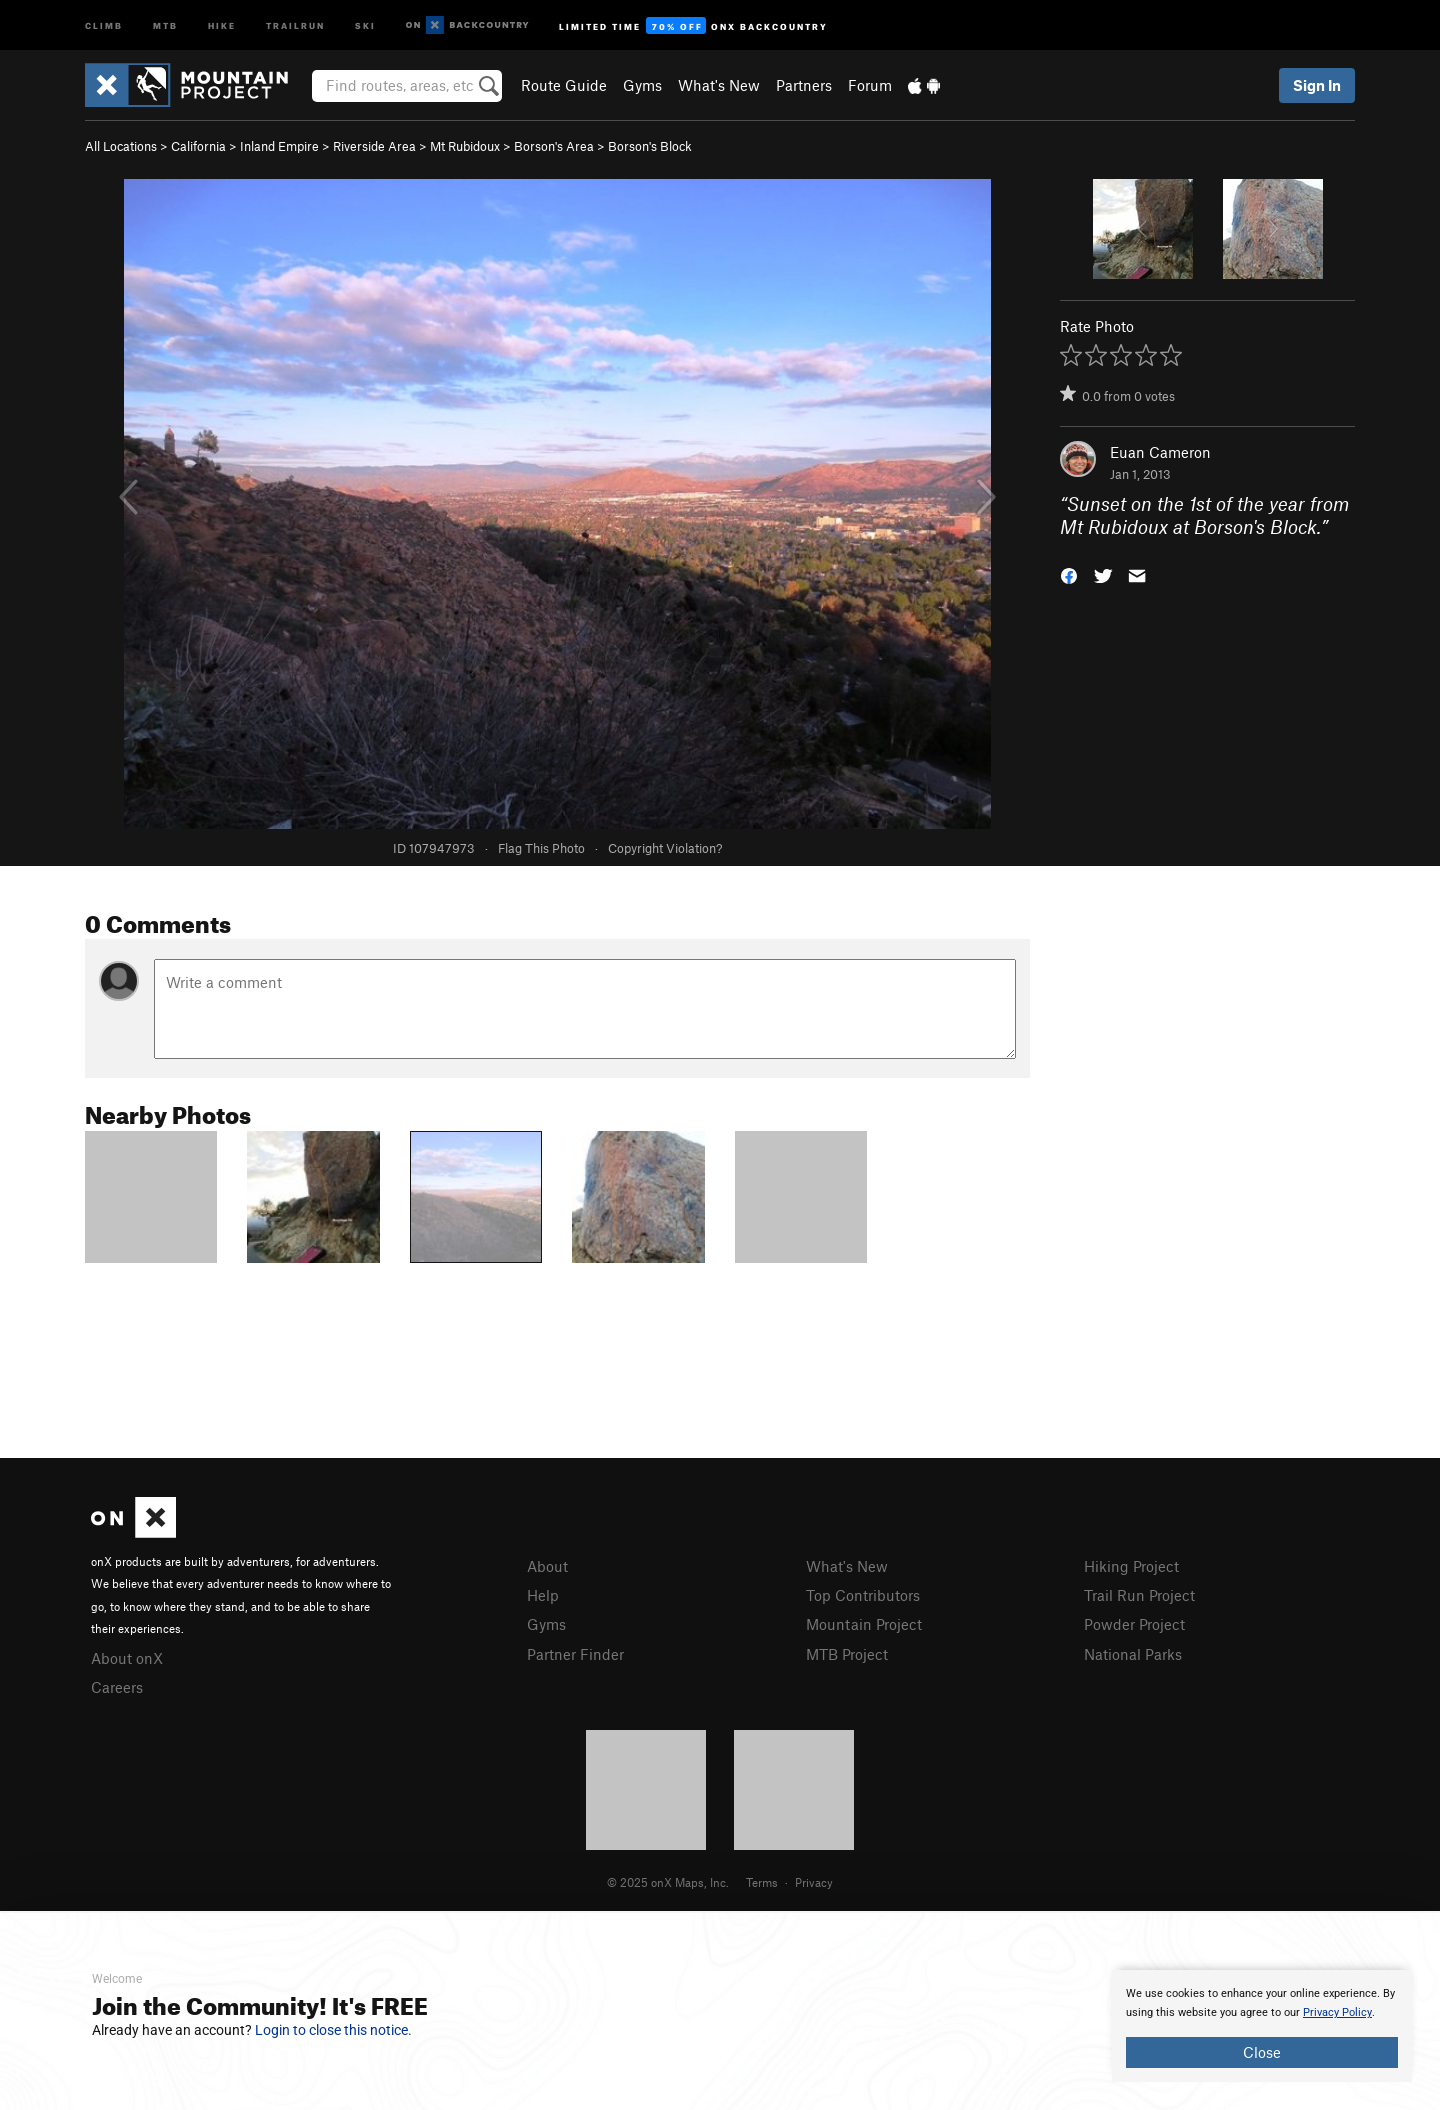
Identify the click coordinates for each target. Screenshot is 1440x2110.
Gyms (642, 85)
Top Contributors (863, 1595)
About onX (127, 1658)
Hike (222, 24)
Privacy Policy (1337, 2012)
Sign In (1317, 85)
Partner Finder (575, 1654)
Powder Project (1134, 1624)
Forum (870, 85)
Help (543, 1595)
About (547, 1566)
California (198, 146)
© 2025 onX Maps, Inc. (668, 1882)
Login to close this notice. (333, 2030)
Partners (804, 85)
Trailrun (295, 24)
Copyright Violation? (665, 848)
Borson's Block (650, 146)
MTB (165, 24)
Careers (117, 1687)
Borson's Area (554, 146)
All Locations (121, 146)
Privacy (814, 1882)
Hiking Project (1131, 1566)
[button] (1069, 573)
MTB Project (847, 1654)
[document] (1262, 2026)
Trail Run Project (1139, 1595)
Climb (104, 24)
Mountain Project (864, 1624)
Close (1262, 2052)
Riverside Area (374, 146)
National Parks (1133, 1654)
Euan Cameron (1160, 452)
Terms (762, 1882)
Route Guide (564, 85)
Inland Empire (279, 146)
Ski (365, 24)
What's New (719, 85)
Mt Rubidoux (465, 146)
